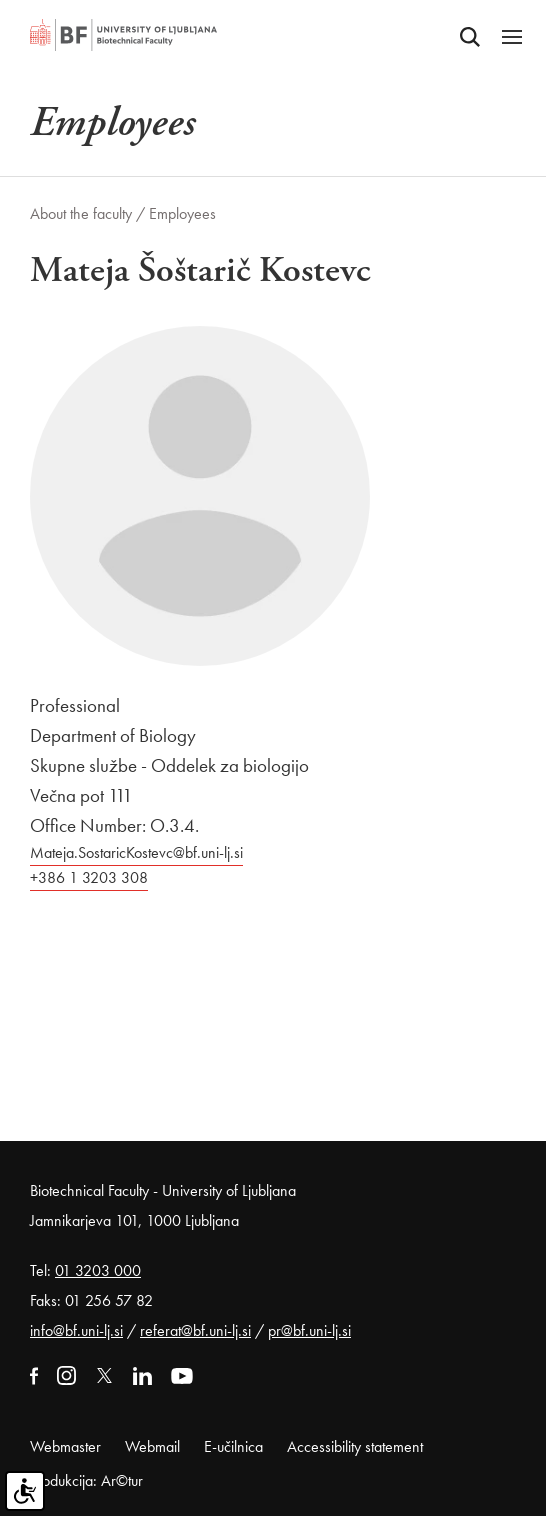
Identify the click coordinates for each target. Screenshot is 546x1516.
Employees (182, 213)
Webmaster (65, 1446)
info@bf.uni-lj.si (76, 1330)
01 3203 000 (98, 1270)
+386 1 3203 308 (89, 877)
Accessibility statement (355, 1446)
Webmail (152, 1446)
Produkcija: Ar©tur (86, 1480)
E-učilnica (233, 1446)
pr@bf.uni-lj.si (309, 1330)
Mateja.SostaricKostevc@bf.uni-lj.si (136, 852)
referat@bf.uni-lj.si (195, 1330)
